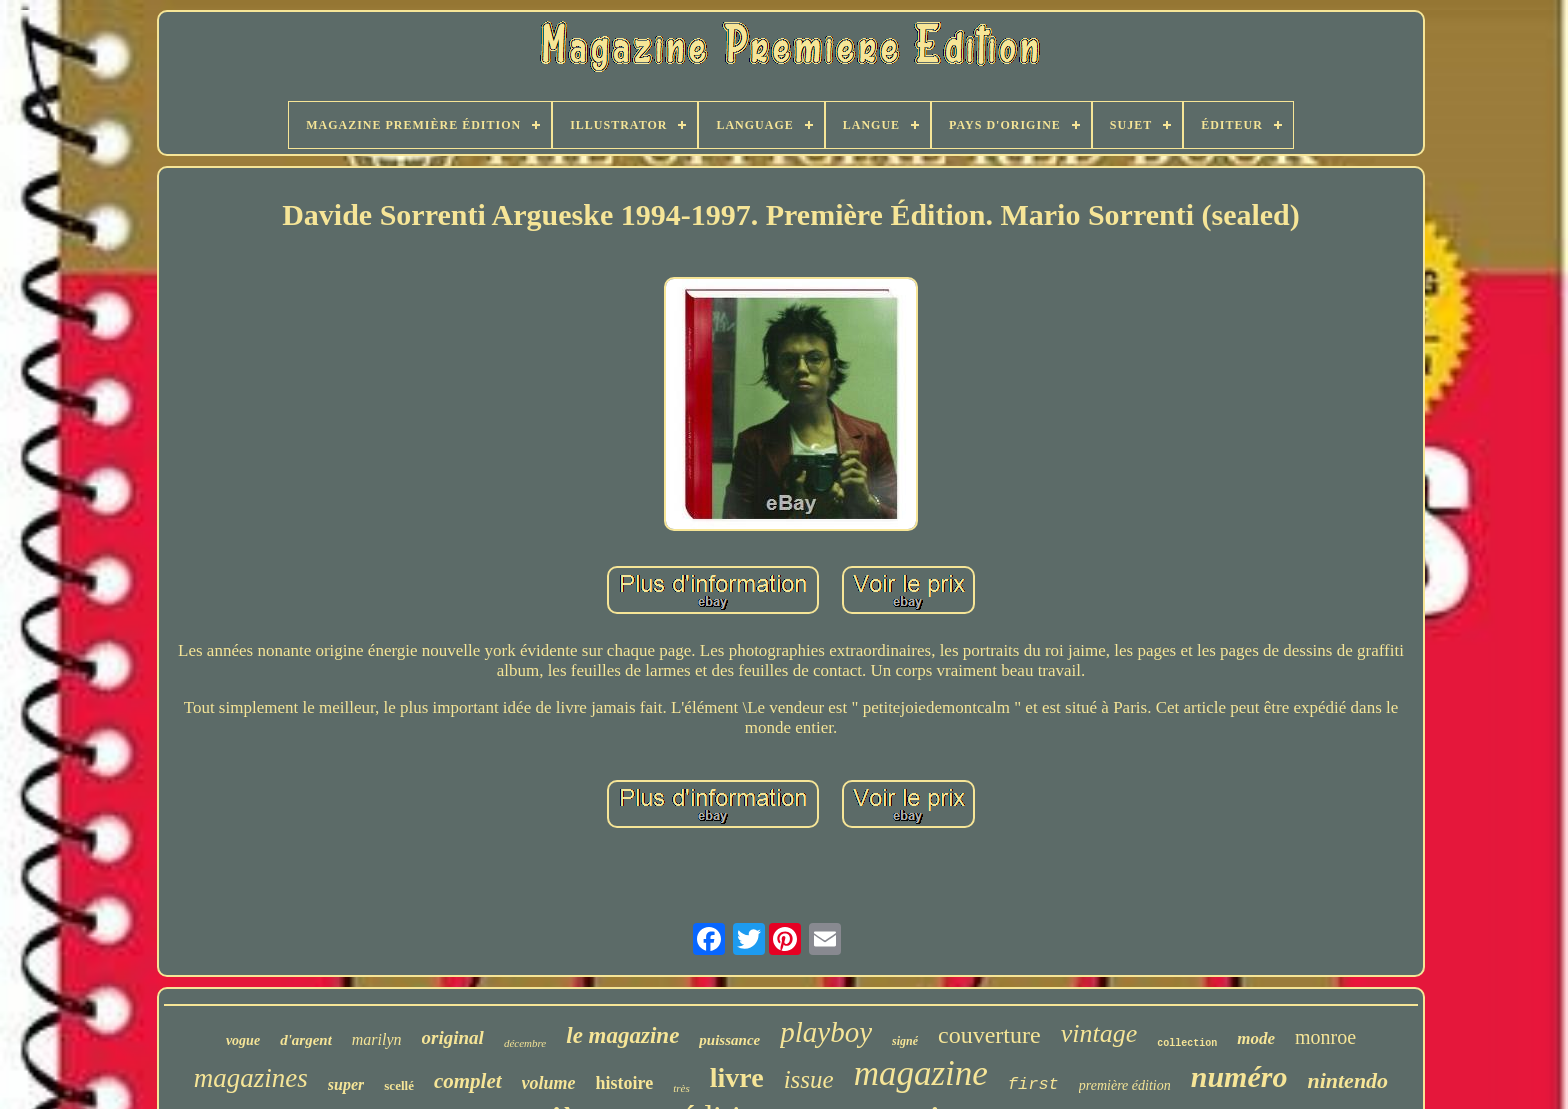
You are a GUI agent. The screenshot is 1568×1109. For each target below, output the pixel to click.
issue (809, 1079)
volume (549, 1083)
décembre (525, 1043)
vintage (1099, 1033)
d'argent (306, 1040)
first (1033, 1084)
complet (468, 1081)
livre (737, 1077)
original (453, 1037)
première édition (1125, 1085)
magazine (921, 1073)
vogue (243, 1040)
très (681, 1088)
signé (905, 1041)
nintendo (1347, 1080)
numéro (1239, 1076)
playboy (826, 1032)
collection (1187, 1043)
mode (1256, 1038)
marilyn (377, 1039)
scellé (399, 1085)
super (346, 1084)
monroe (1325, 1037)
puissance (729, 1040)
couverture (989, 1035)
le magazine (622, 1035)
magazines (251, 1078)
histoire (625, 1083)
